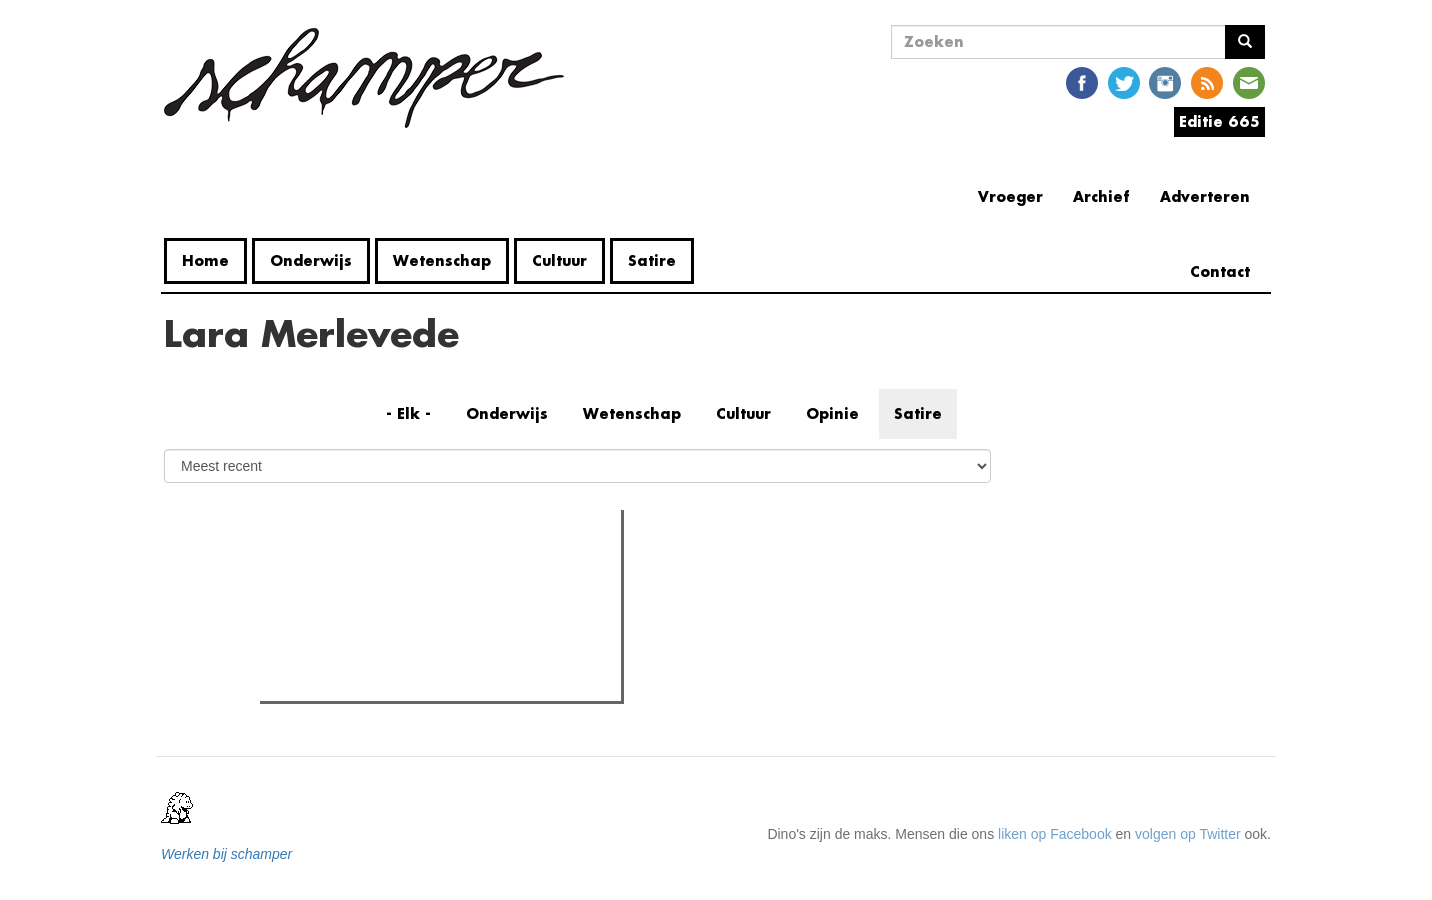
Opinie (832, 413)
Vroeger (1010, 196)
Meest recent (435, 570)
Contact (1220, 271)
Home (205, 260)
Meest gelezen (327, 569)
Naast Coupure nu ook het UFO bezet (416, 680)
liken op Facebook (1055, 834)
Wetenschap (442, 260)
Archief (1101, 196)
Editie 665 (1219, 121)
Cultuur (559, 260)
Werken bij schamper (226, 854)
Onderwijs (311, 260)
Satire (652, 260)
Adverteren (1205, 196)
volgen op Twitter (1188, 834)
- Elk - (408, 413)
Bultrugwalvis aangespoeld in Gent (407, 610)
